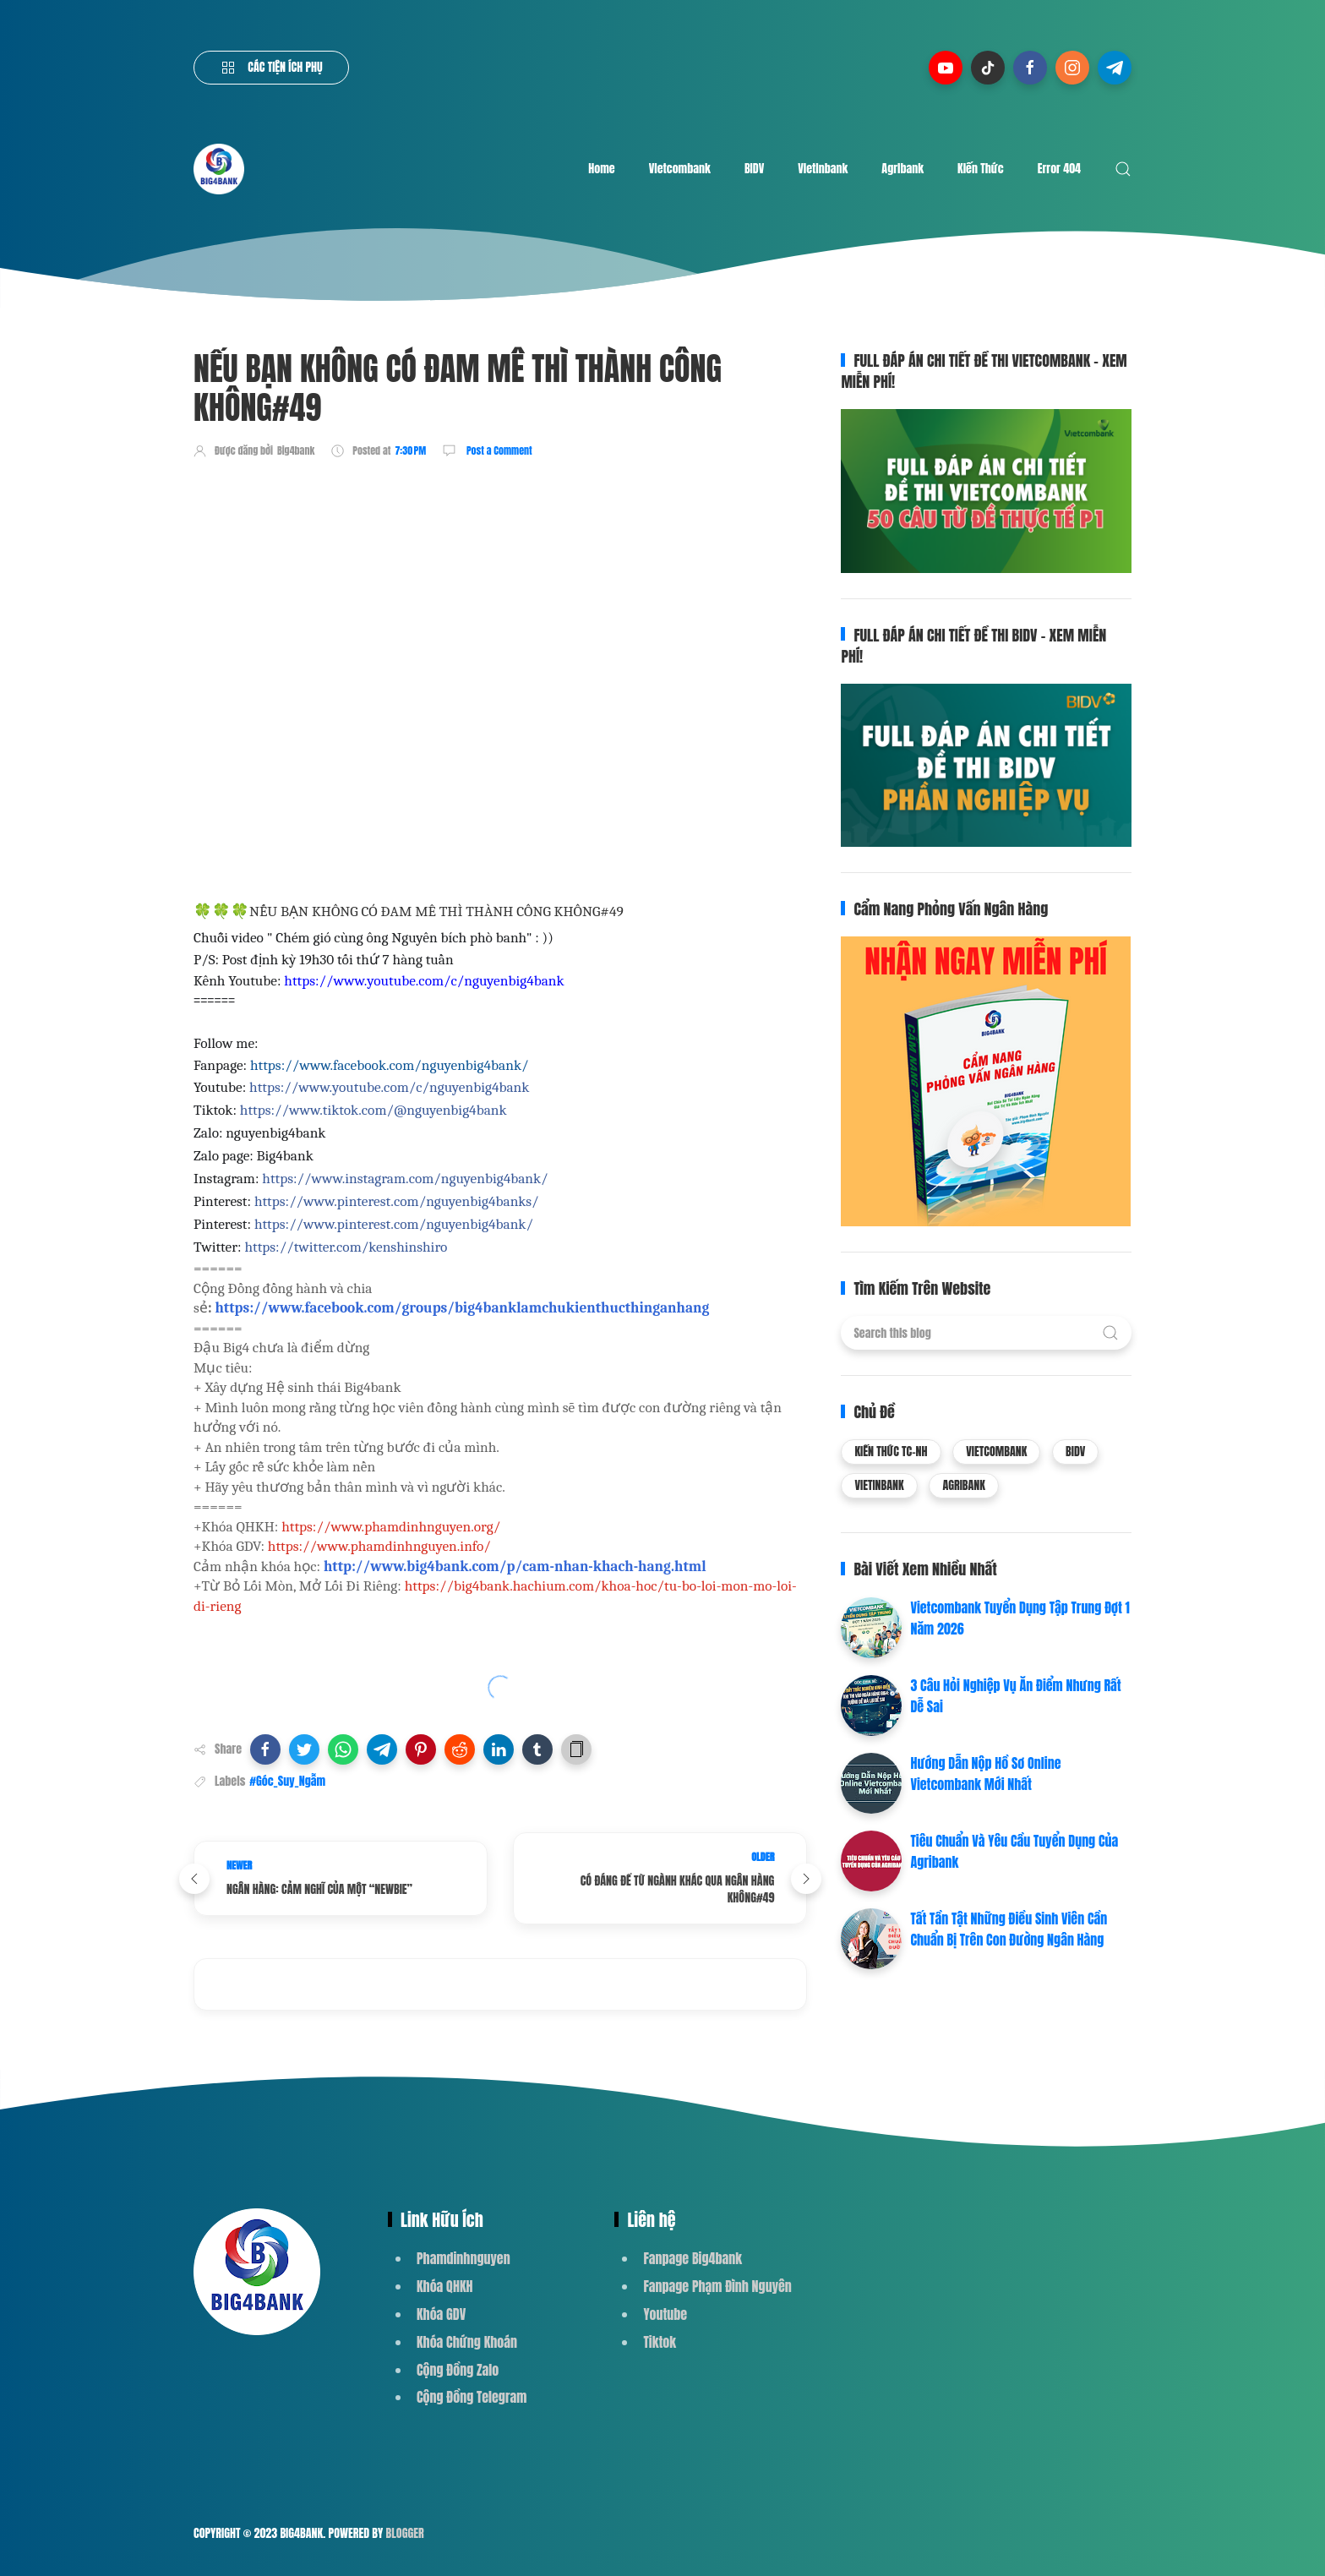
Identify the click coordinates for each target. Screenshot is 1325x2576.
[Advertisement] (501, 521)
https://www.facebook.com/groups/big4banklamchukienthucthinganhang (462, 1307)
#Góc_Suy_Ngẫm (287, 1781)
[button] (265, 1749)
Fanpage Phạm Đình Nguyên (717, 2286)
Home (601, 168)
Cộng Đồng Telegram (471, 2397)
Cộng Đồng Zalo (458, 2370)
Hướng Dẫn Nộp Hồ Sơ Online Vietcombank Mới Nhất (985, 1774)
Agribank (902, 168)
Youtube (665, 2314)
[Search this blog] (986, 1333)
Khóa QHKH (445, 2286)
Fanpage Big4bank (692, 2258)
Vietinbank (823, 168)
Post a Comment (498, 450)
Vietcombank (680, 168)
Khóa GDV (441, 2314)
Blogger (405, 2533)
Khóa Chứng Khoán (467, 2342)
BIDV (754, 168)
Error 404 (1059, 168)
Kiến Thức (980, 168)
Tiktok (659, 2342)
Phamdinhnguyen (463, 2258)
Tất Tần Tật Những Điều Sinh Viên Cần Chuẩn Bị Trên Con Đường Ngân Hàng (1008, 1929)
